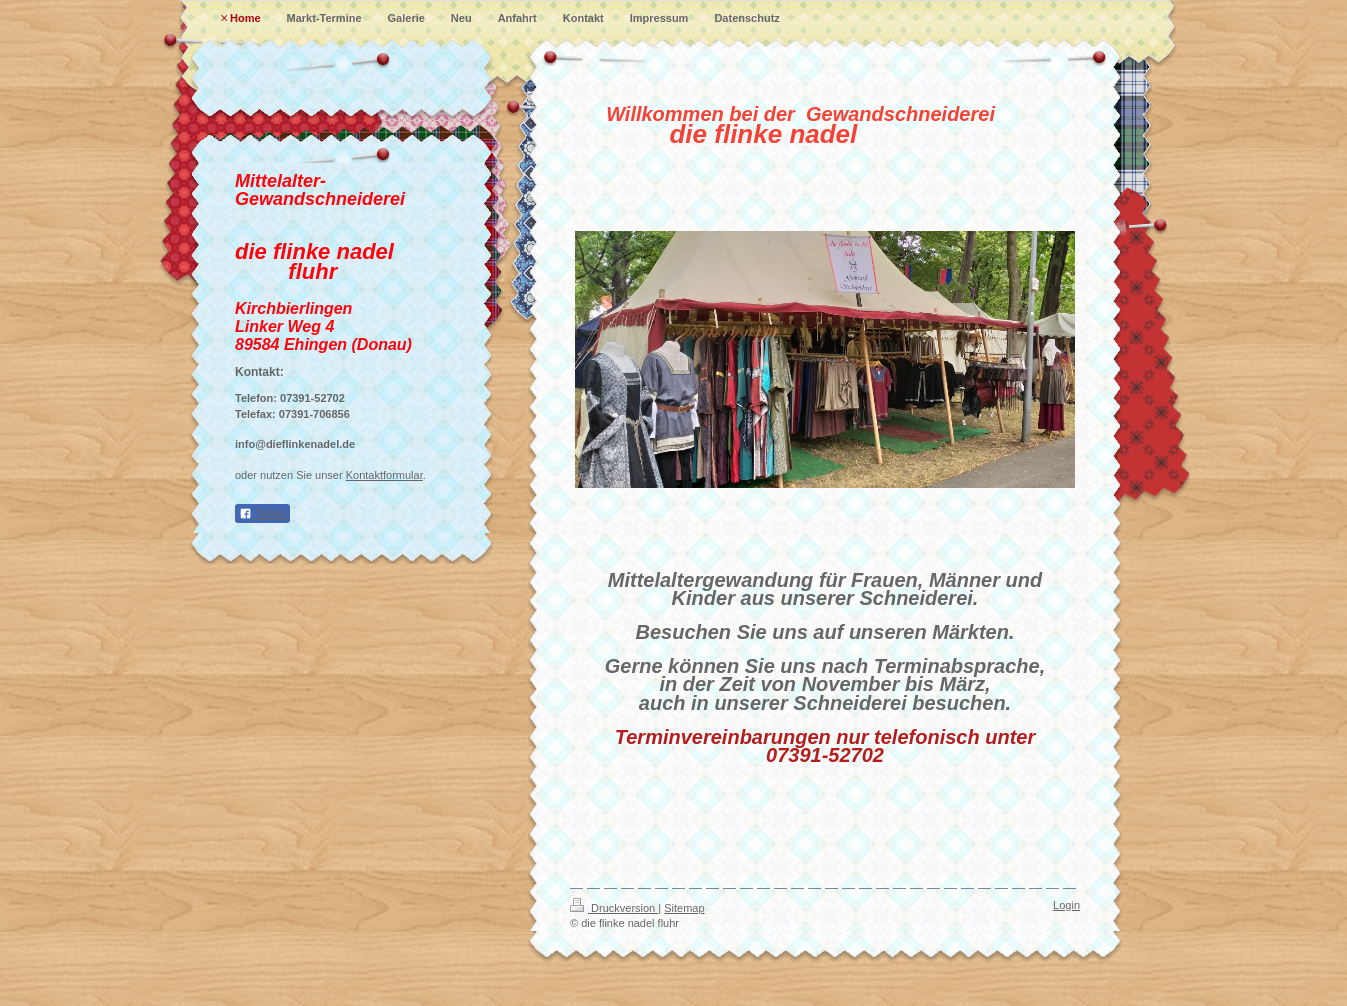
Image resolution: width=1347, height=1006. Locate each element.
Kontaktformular (384, 475)
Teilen (262, 514)
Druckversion (614, 908)
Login (1066, 905)
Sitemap (684, 908)
